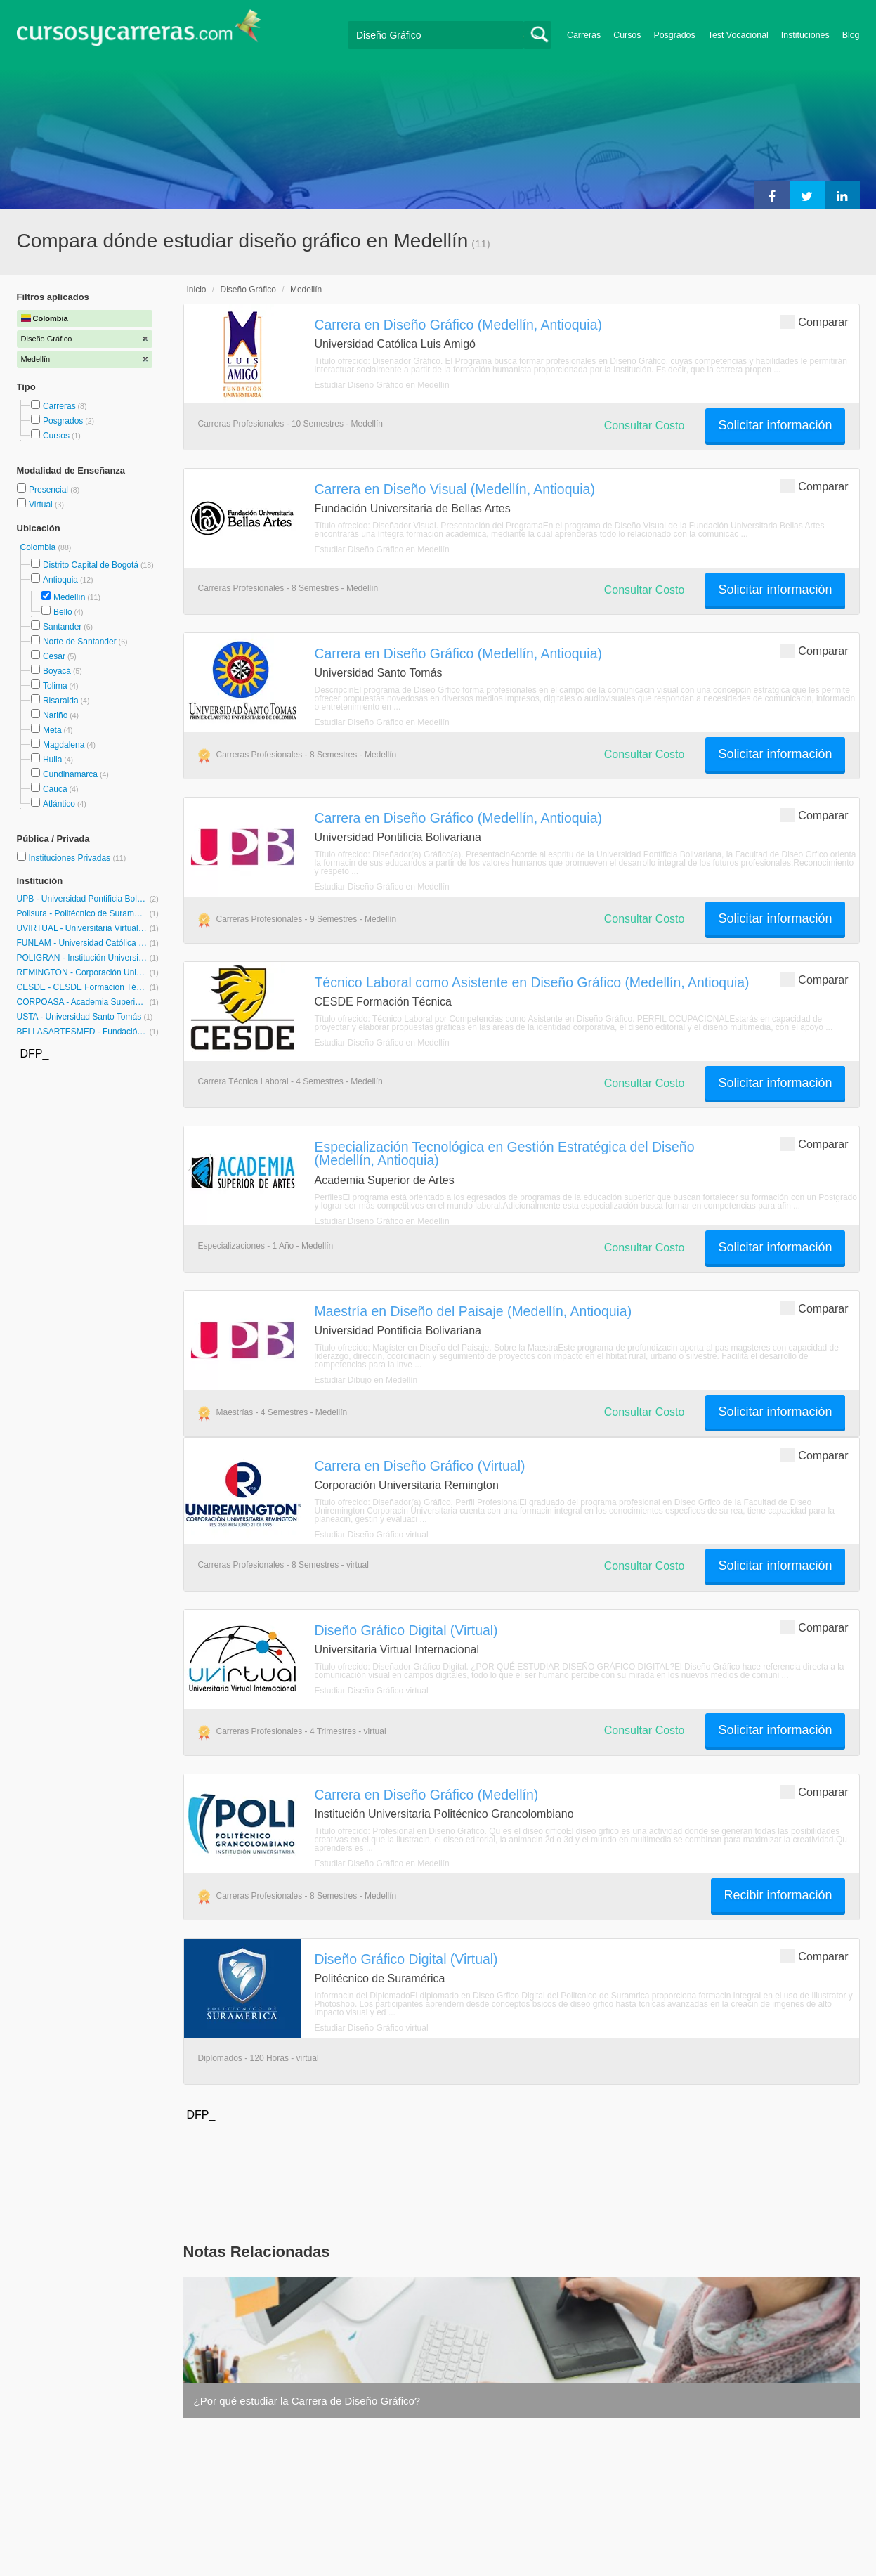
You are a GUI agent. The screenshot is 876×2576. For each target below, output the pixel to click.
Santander (62, 627)
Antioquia (60, 580)
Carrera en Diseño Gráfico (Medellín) (427, 1794)
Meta (52, 730)
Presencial (49, 490)
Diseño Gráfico (248, 289)
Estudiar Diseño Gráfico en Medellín (382, 385)
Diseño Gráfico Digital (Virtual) (406, 1630)
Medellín (69, 597)
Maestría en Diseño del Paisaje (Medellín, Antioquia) (473, 1311)
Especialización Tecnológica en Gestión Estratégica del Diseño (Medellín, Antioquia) (505, 1153)
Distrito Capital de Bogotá (90, 565)
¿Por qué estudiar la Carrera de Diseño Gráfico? (307, 2401)
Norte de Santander (80, 641)
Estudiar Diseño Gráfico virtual (372, 1535)
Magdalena (63, 745)
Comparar (814, 321)
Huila (52, 760)
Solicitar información (775, 425)
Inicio (197, 289)
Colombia (39, 547)
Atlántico (59, 804)
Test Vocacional (738, 35)
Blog (851, 35)
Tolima (55, 686)
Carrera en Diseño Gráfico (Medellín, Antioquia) (458, 324)
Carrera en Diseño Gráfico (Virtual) (420, 1466)
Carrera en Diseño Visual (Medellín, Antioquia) (455, 489)
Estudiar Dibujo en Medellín (366, 1380)
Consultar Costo (644, 425)
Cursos (627, 35)
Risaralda (61, 700)
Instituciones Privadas (77, 858)
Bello (62, 612)
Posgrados (674, 35)
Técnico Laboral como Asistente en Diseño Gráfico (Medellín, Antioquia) (532, 982)
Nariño (55, 715)
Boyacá (57, 671)
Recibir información (778, 1895)
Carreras (584, 35)
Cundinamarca (70, 774)
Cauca (55, 789)
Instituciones (805, 35)
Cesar (54, 656)
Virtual (42, 504)
